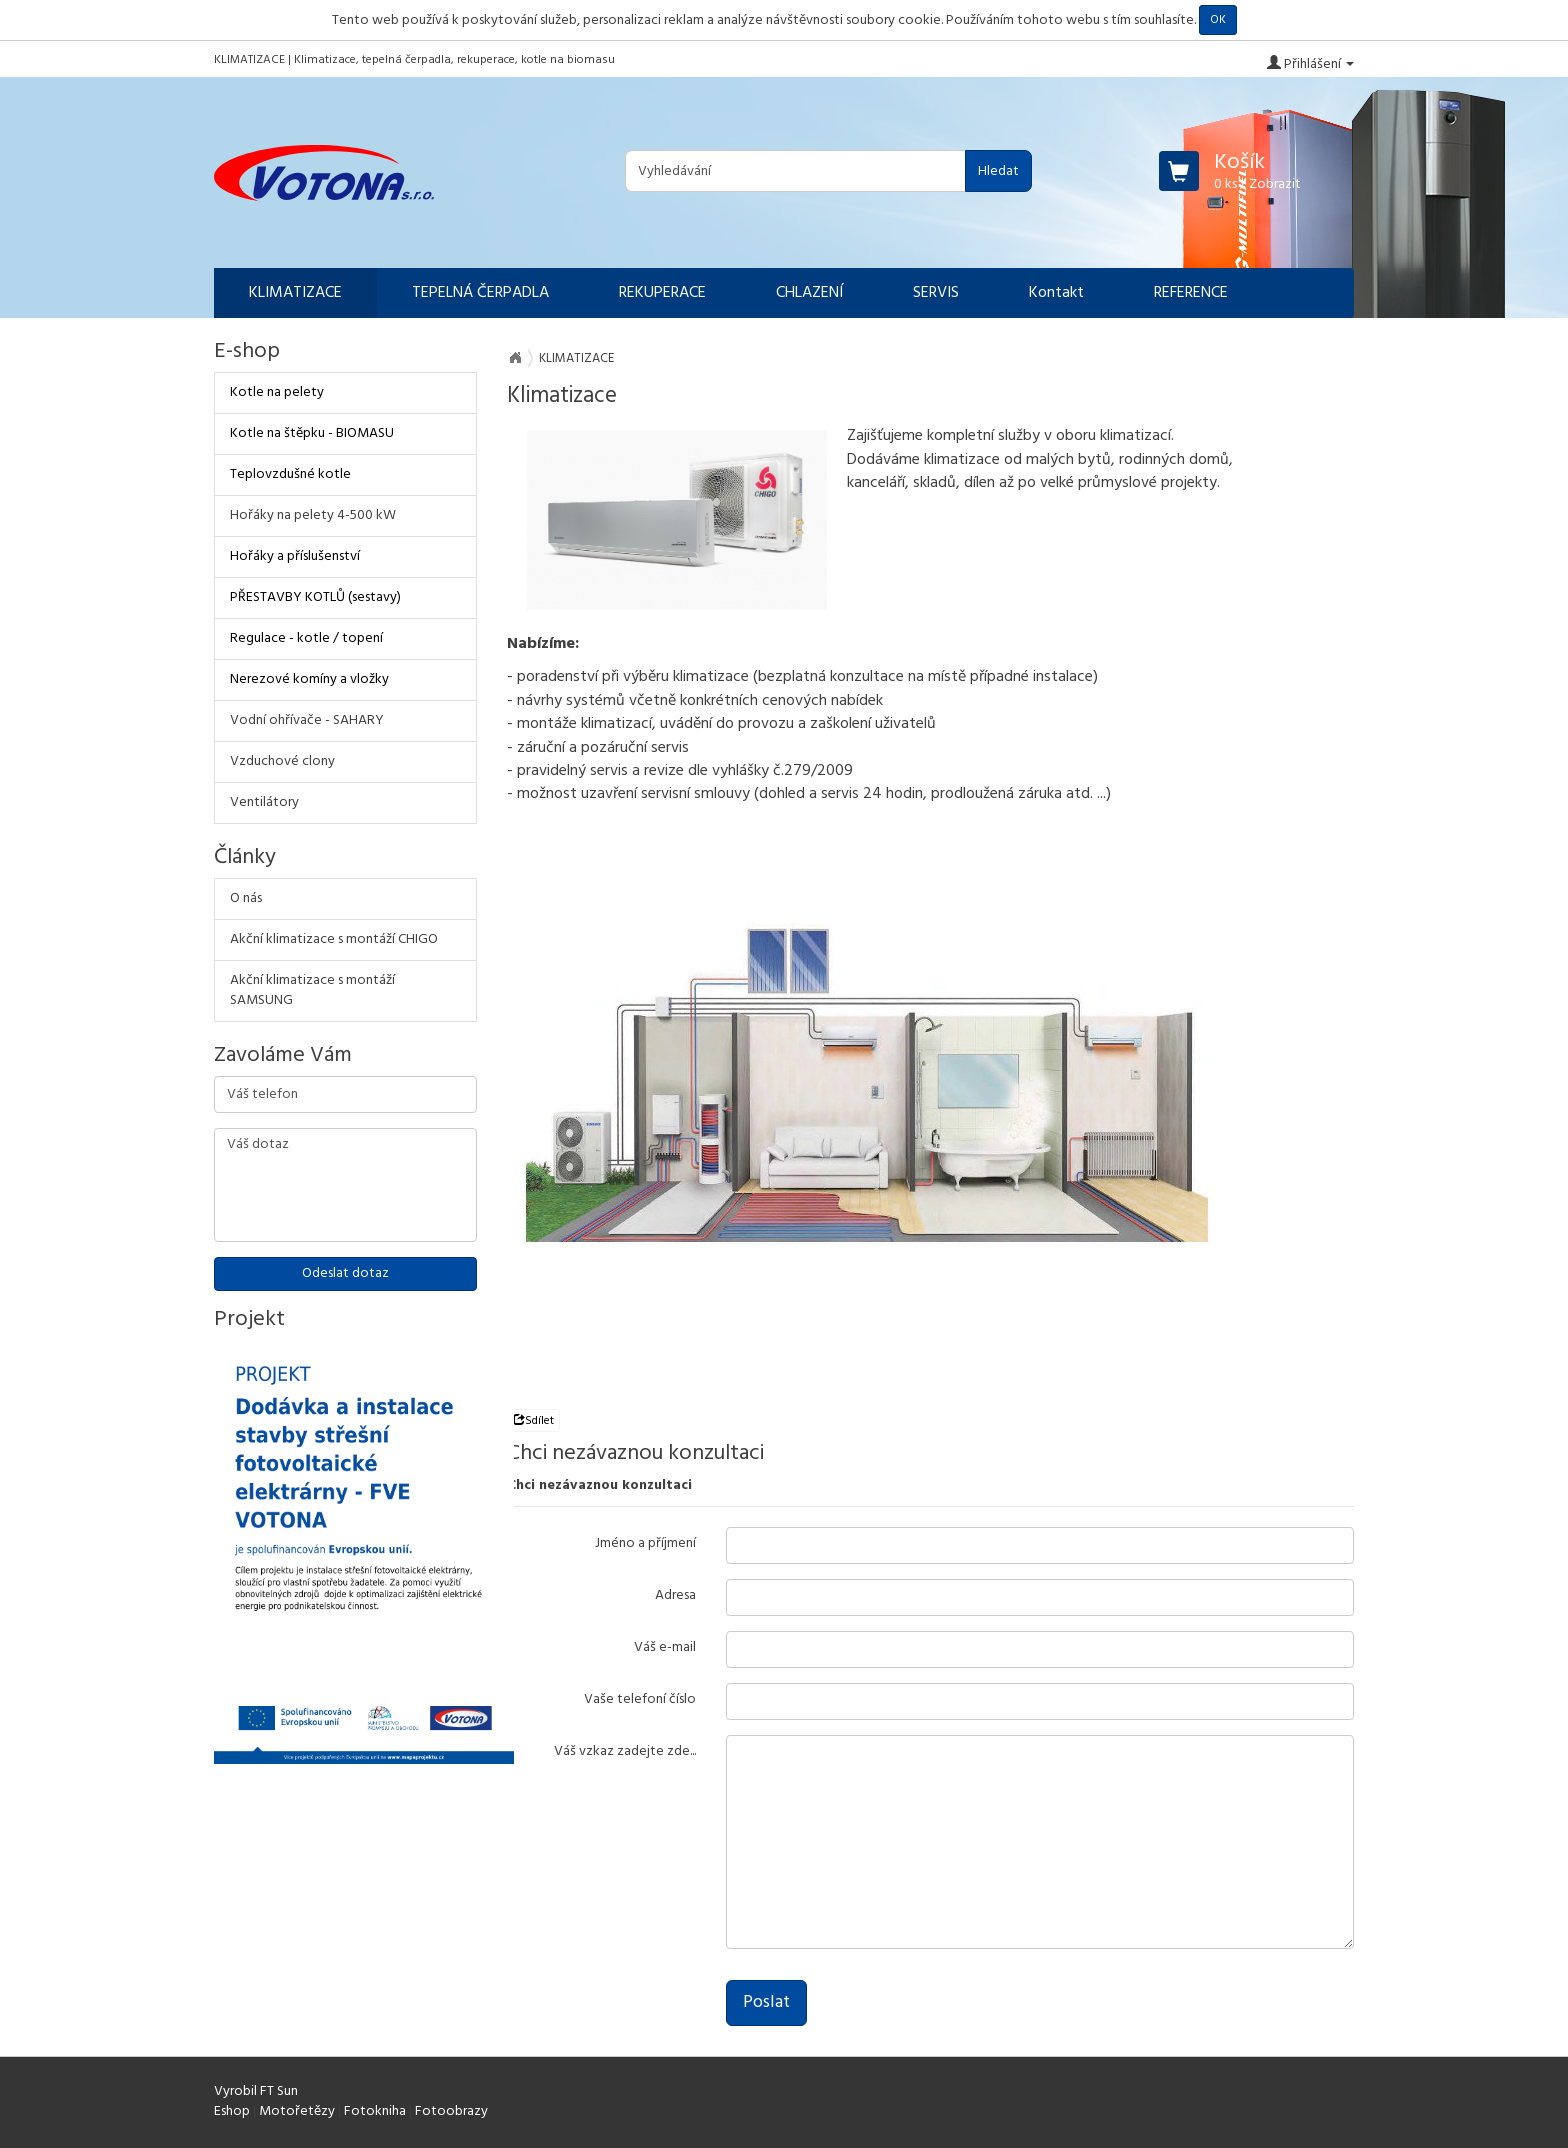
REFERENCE (1191, 293)
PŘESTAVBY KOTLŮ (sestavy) (315, 597)
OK (1218, 20)
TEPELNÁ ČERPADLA (480, 293)
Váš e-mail (665, 1647)
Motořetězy (297, 2111)
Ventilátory (264, 802)
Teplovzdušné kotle (290, 474)
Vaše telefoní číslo (640, 1699)
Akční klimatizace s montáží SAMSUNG (312, 990)
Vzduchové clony (282, 761)
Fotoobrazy (451, 2111)
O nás (246, 898)
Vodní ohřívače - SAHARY (307, 720)
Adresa (675, 1595)
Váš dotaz (345, 1185)
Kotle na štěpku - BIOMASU (312, 433)
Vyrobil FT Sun (256, 2091)
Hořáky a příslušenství (295, 556)
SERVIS (936, 293)
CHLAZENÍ (809, 293)
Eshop (232, 2111)
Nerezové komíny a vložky (309, 679)
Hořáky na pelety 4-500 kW (313, 515)
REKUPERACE (662, 293)
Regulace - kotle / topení (306, 638)
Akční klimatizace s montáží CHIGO (334, 939)
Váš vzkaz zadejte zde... (625, 1751)
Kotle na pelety (277, 392)
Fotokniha (375, 2111)
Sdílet (533, 1421)
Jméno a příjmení (645, 1543)
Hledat (998, 171)
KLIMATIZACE (295, 293)
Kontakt (1056, 293)
